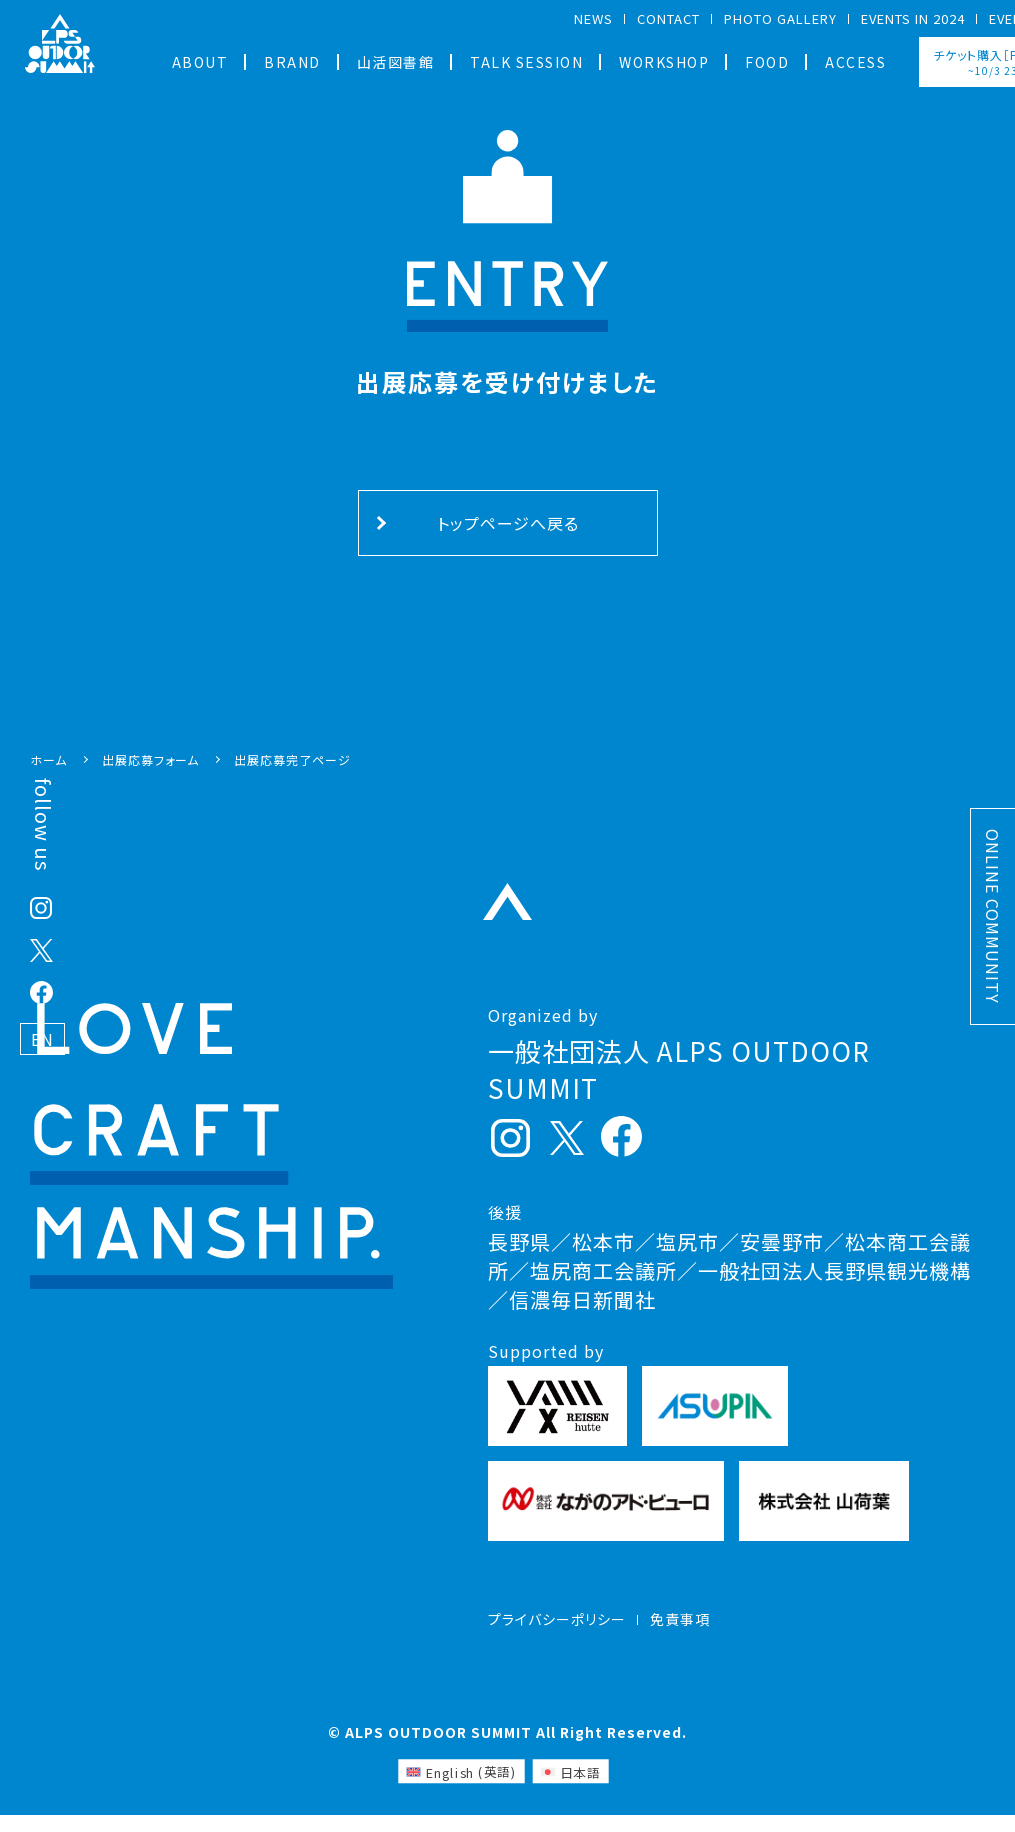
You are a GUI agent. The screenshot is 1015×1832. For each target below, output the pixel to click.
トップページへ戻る (508, 523)
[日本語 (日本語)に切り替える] (570, 1789)
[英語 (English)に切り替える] (461, 1789)
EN (42, 1039)
